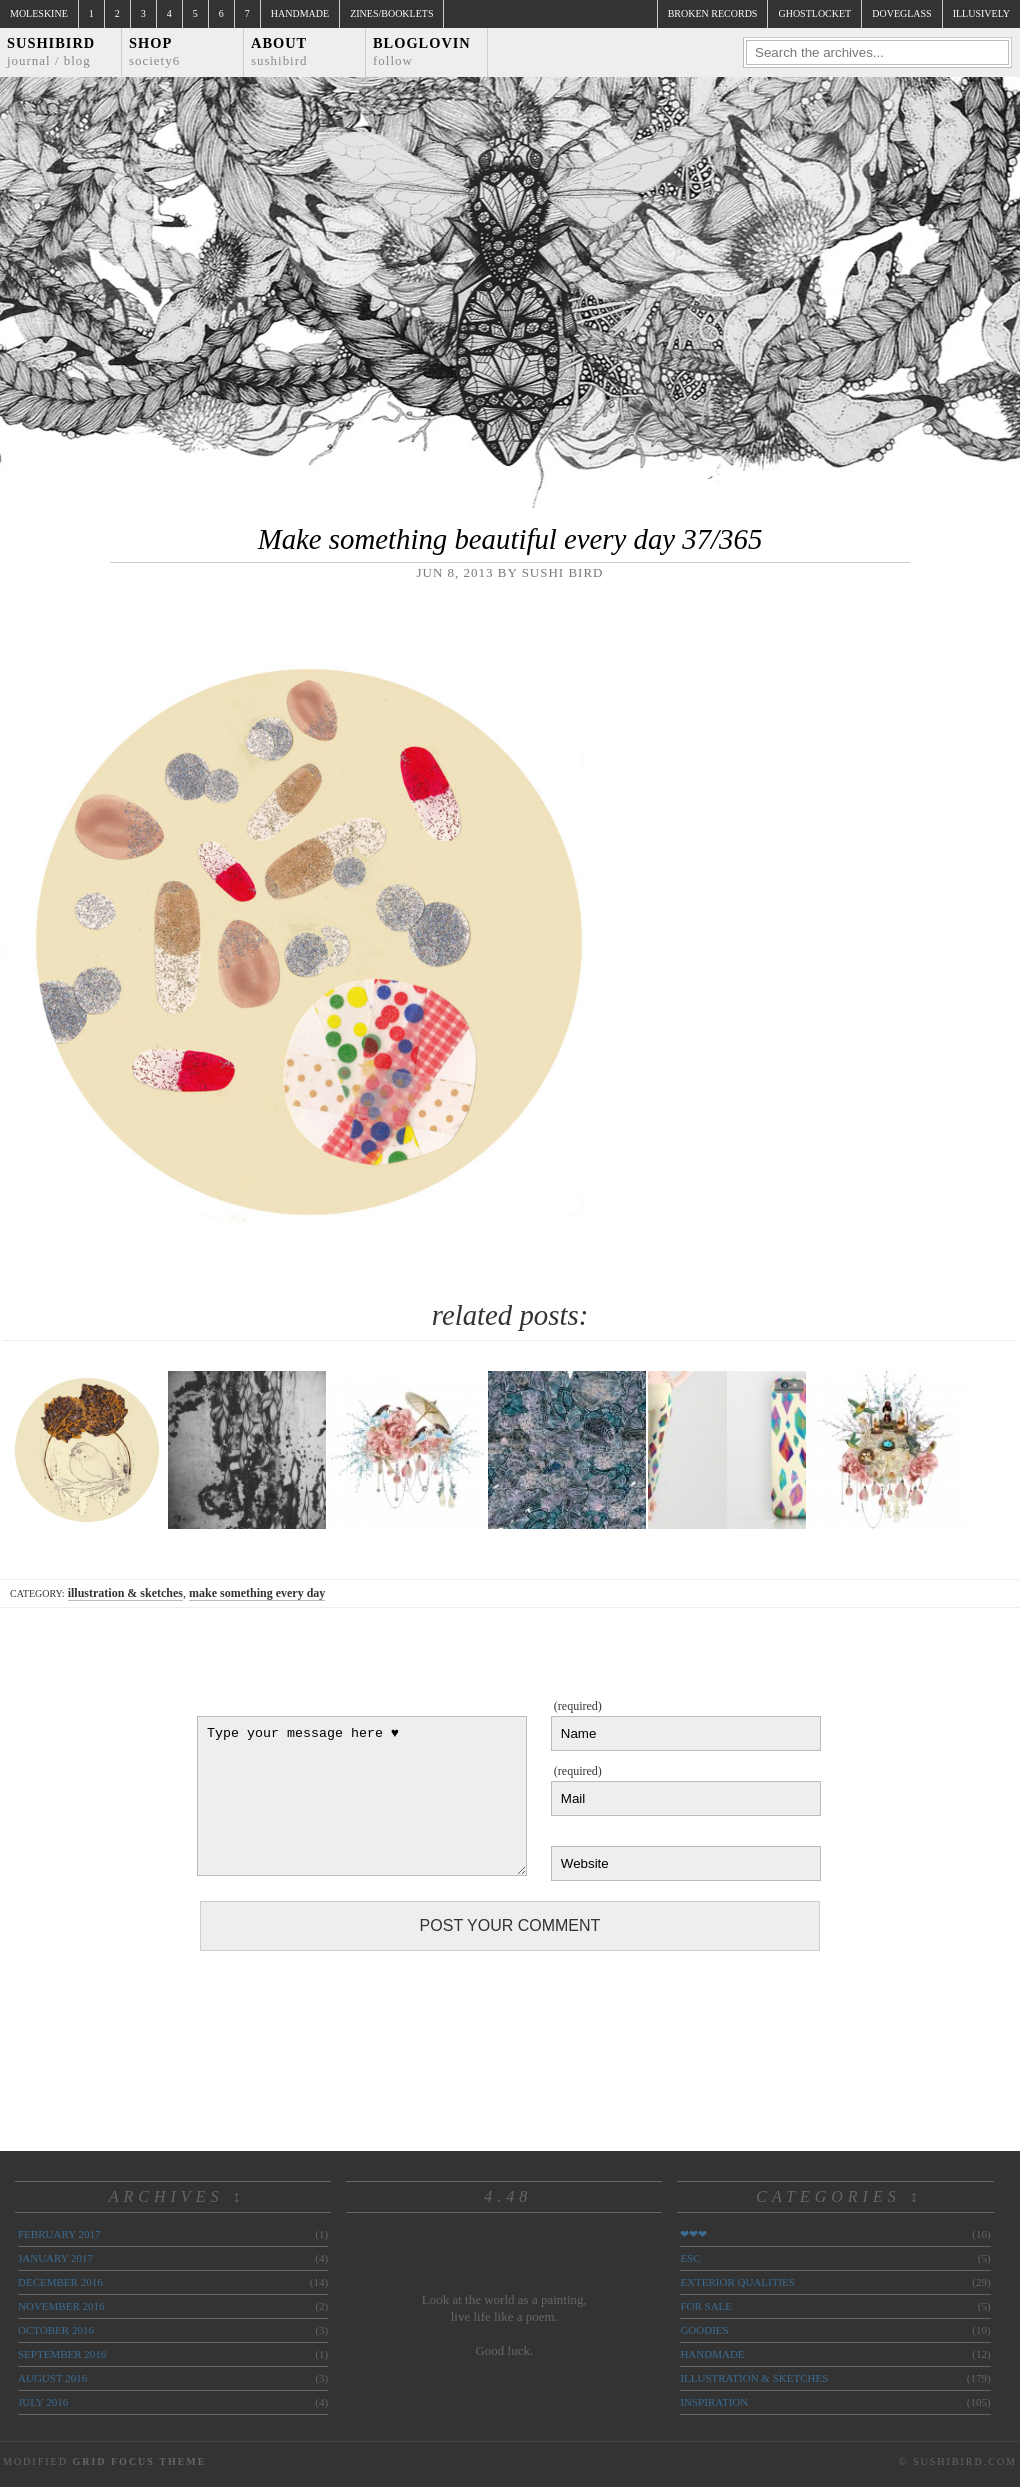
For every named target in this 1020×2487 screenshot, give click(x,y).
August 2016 (52, 2378)
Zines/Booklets (391, 13)
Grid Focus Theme (139, 2461)
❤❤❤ (693, 2234)
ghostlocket (814, 13)
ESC (690, 2258)
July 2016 (43, 2402)
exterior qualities (737, 2282)
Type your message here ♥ (362, 1796)
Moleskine (39, 13)
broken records (713, 13)
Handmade (300, 13)
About (279, 51)
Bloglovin (422, 51)
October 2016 (56, 2330)
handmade (712, 2354)
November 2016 (61, 2306)
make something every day (257, 1593)
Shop (154, 51)
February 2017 (59, 2234)
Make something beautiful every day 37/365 (510, 539)
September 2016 (62, 2354)
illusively (981, 13)
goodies (704, 2330)
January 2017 (55, 2258)
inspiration (714, 2402)
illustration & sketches (125, 1593)
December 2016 (60, 2282)
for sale (706, 2306)
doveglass (901, 13)
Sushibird (51, 51)
